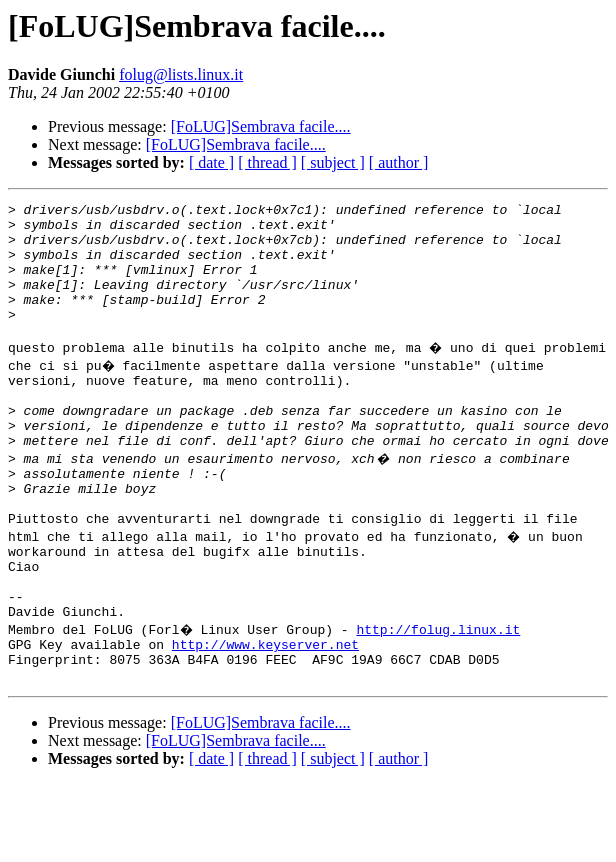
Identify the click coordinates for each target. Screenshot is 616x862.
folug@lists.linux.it (181, 74)
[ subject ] (333, 162)
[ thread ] (267, 162)
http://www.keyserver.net (265, 716)
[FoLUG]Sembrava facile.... (261, 126)
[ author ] (399, 162)
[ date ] (211, 162)
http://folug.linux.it (441, 698)
